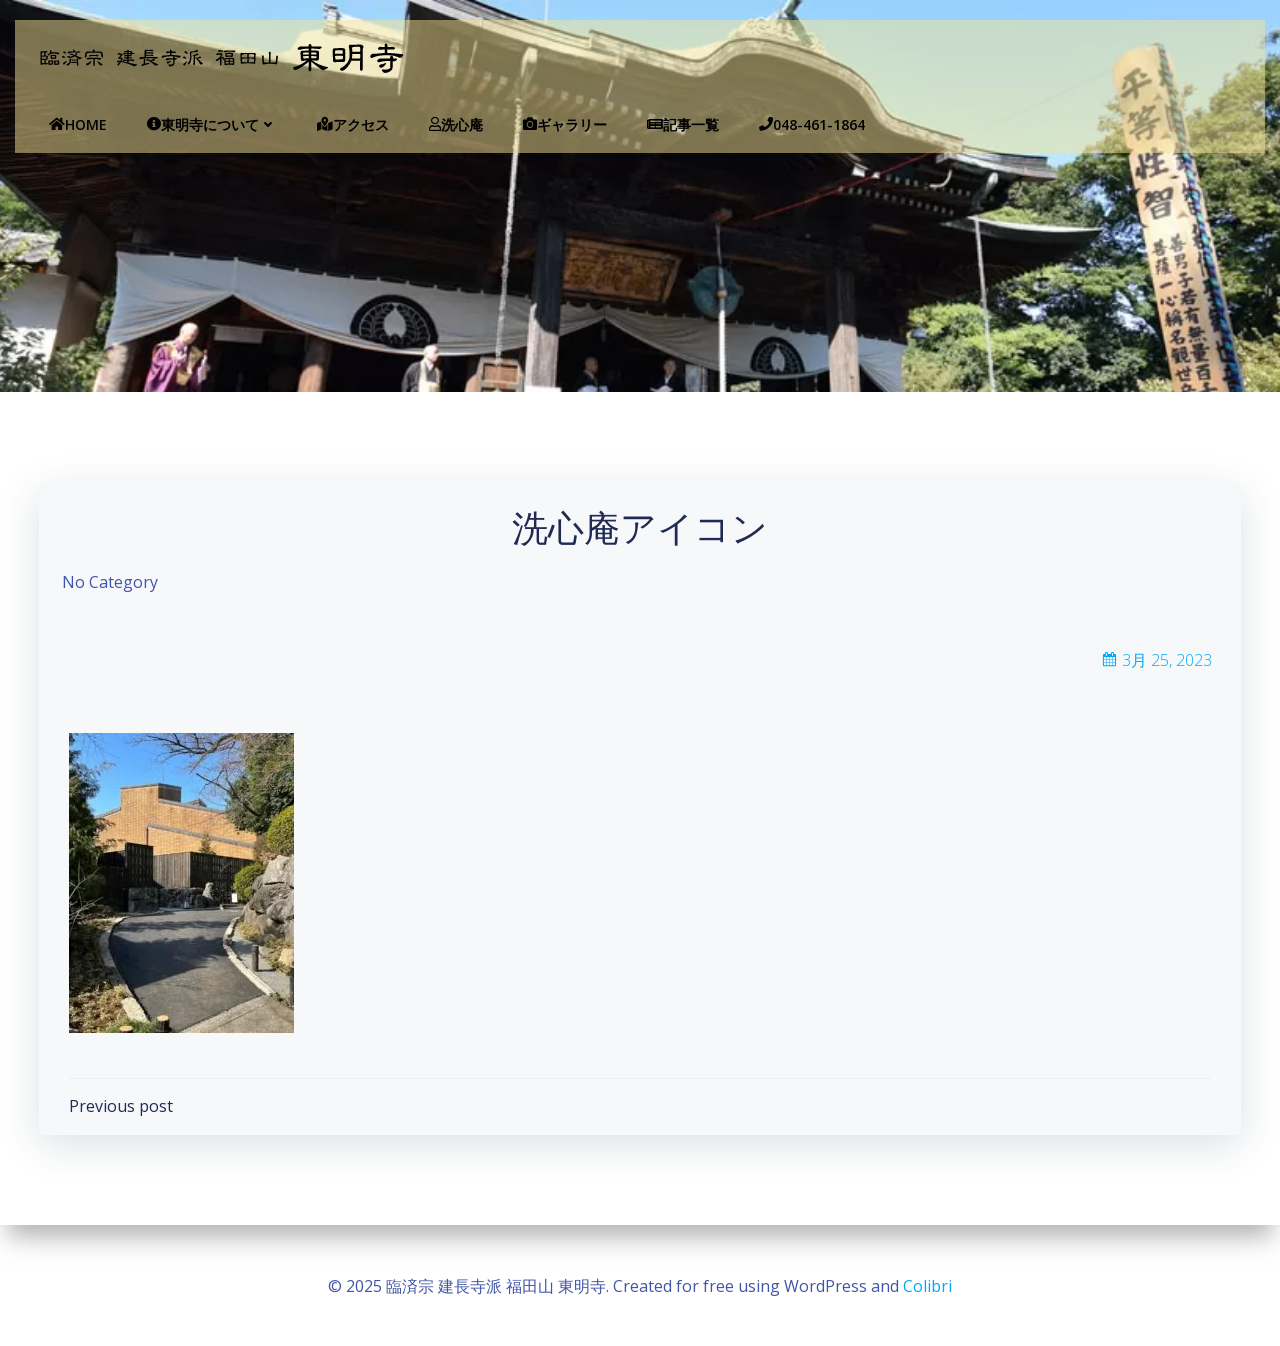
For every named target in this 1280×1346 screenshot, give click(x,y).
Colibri (927, 1286)
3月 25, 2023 (1156, 662)
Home (72, 124)
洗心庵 (450, 124)
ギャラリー (559, 124)
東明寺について (206, 124)
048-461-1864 (806, 124)
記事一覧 (677, 124)
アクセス (347, 124)
